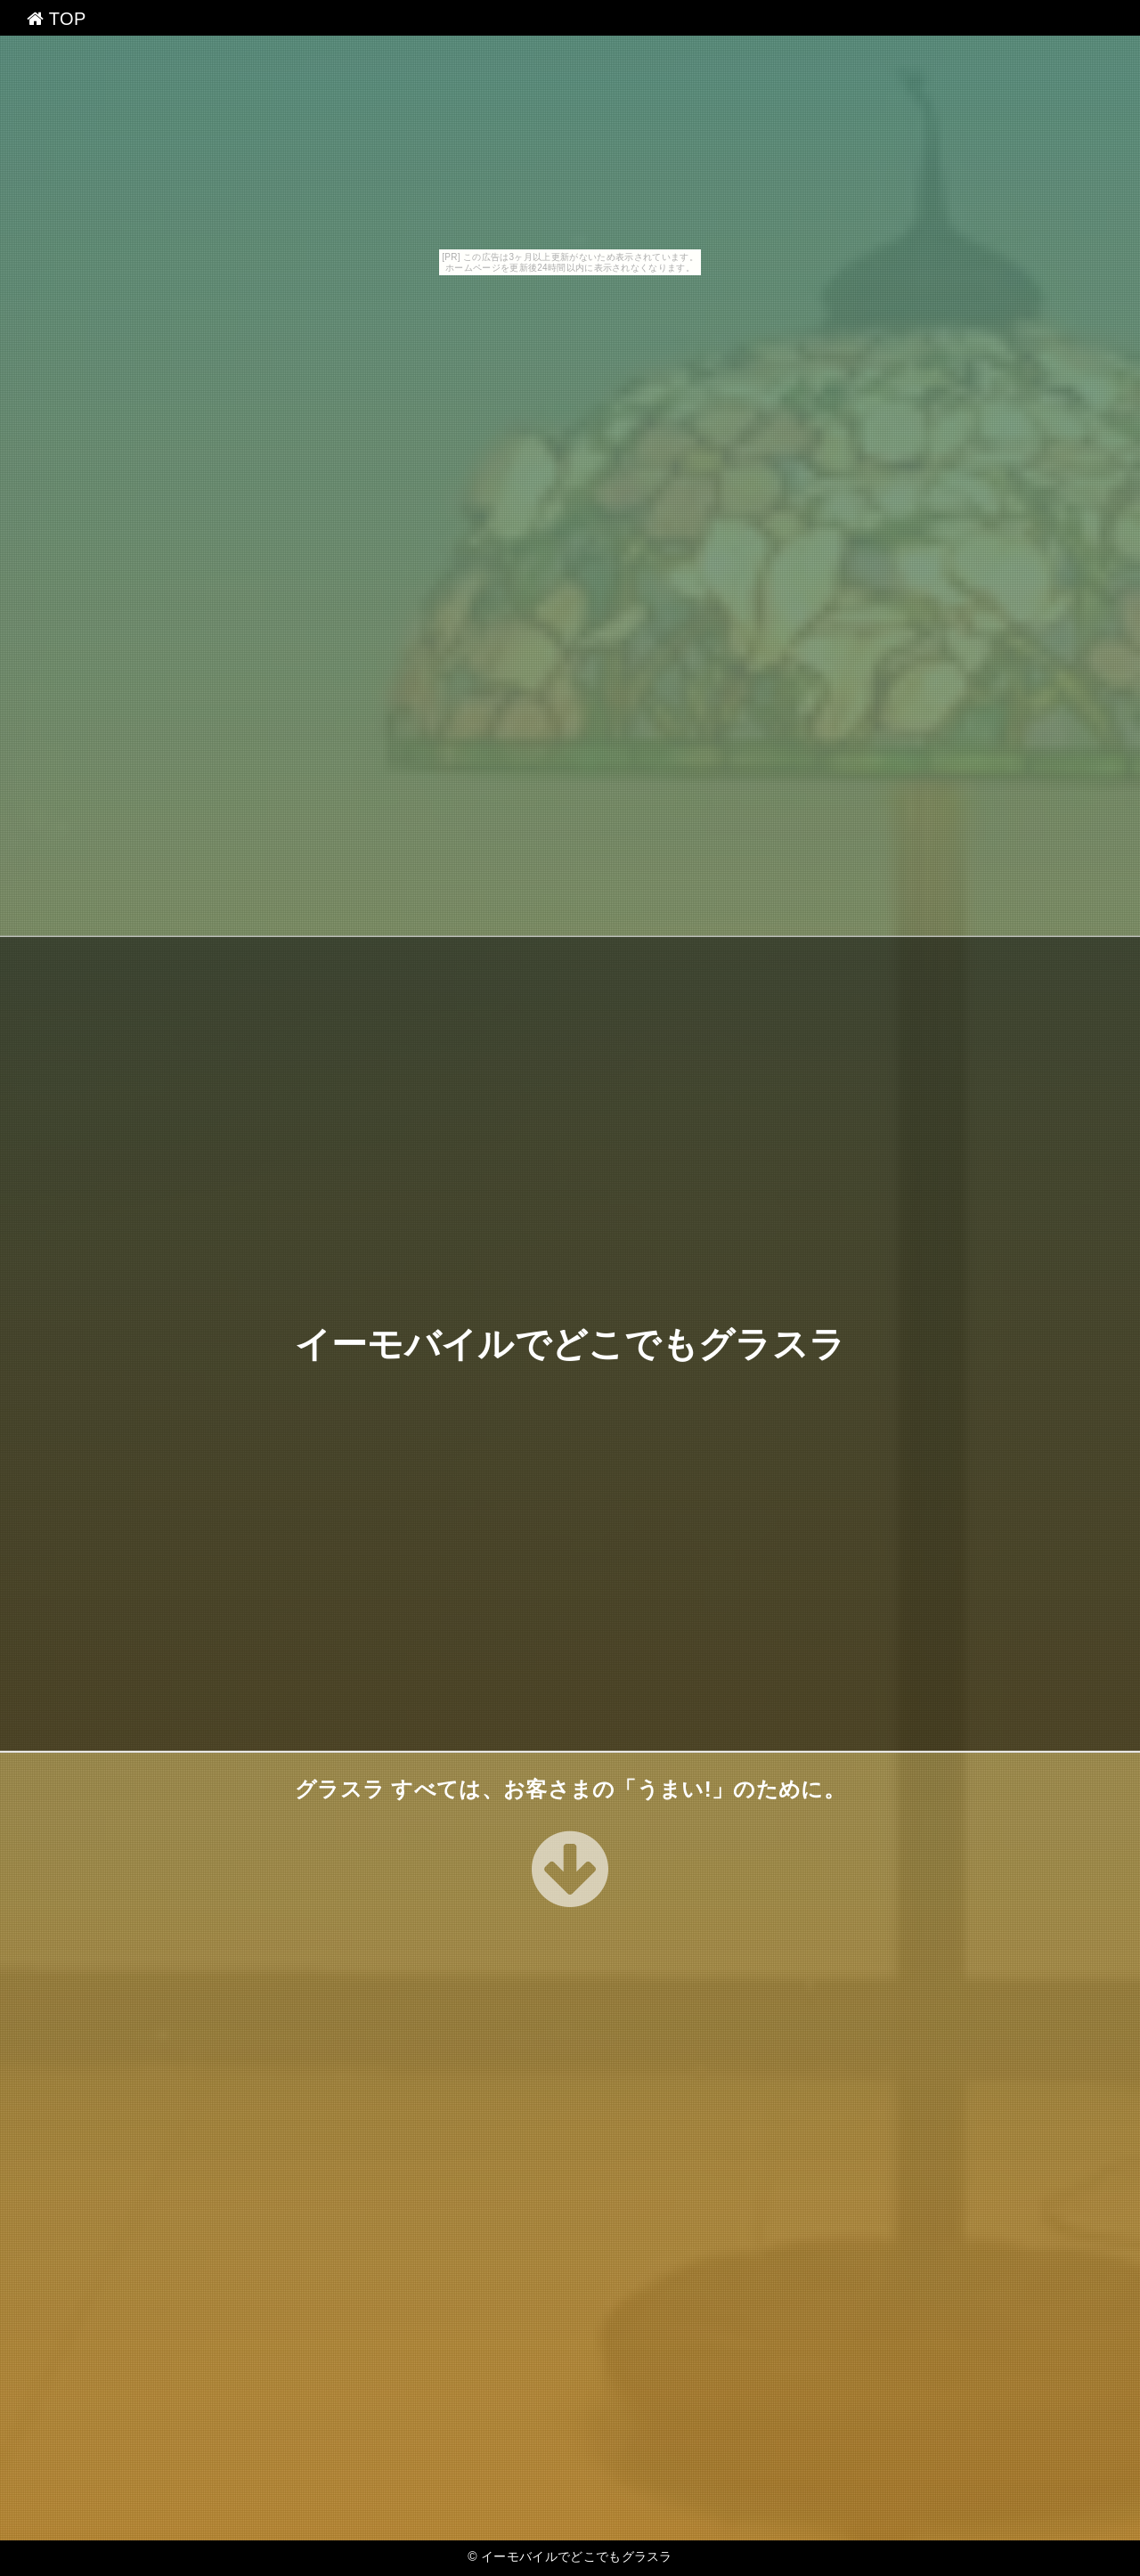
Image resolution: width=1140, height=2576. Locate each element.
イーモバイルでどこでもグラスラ (570, 1344)
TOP (56, 19)
